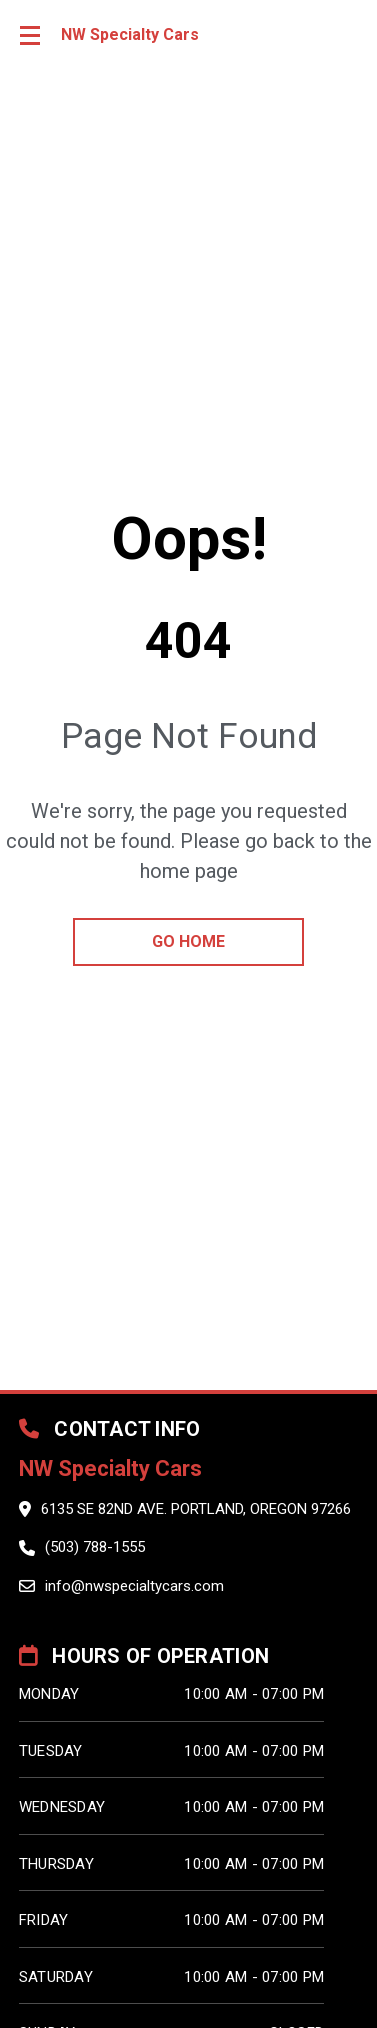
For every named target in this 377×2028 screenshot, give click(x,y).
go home (188, 941)
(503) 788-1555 (95, 1547)
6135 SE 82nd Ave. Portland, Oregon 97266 (196, 1509)
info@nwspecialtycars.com (134, 1586)
